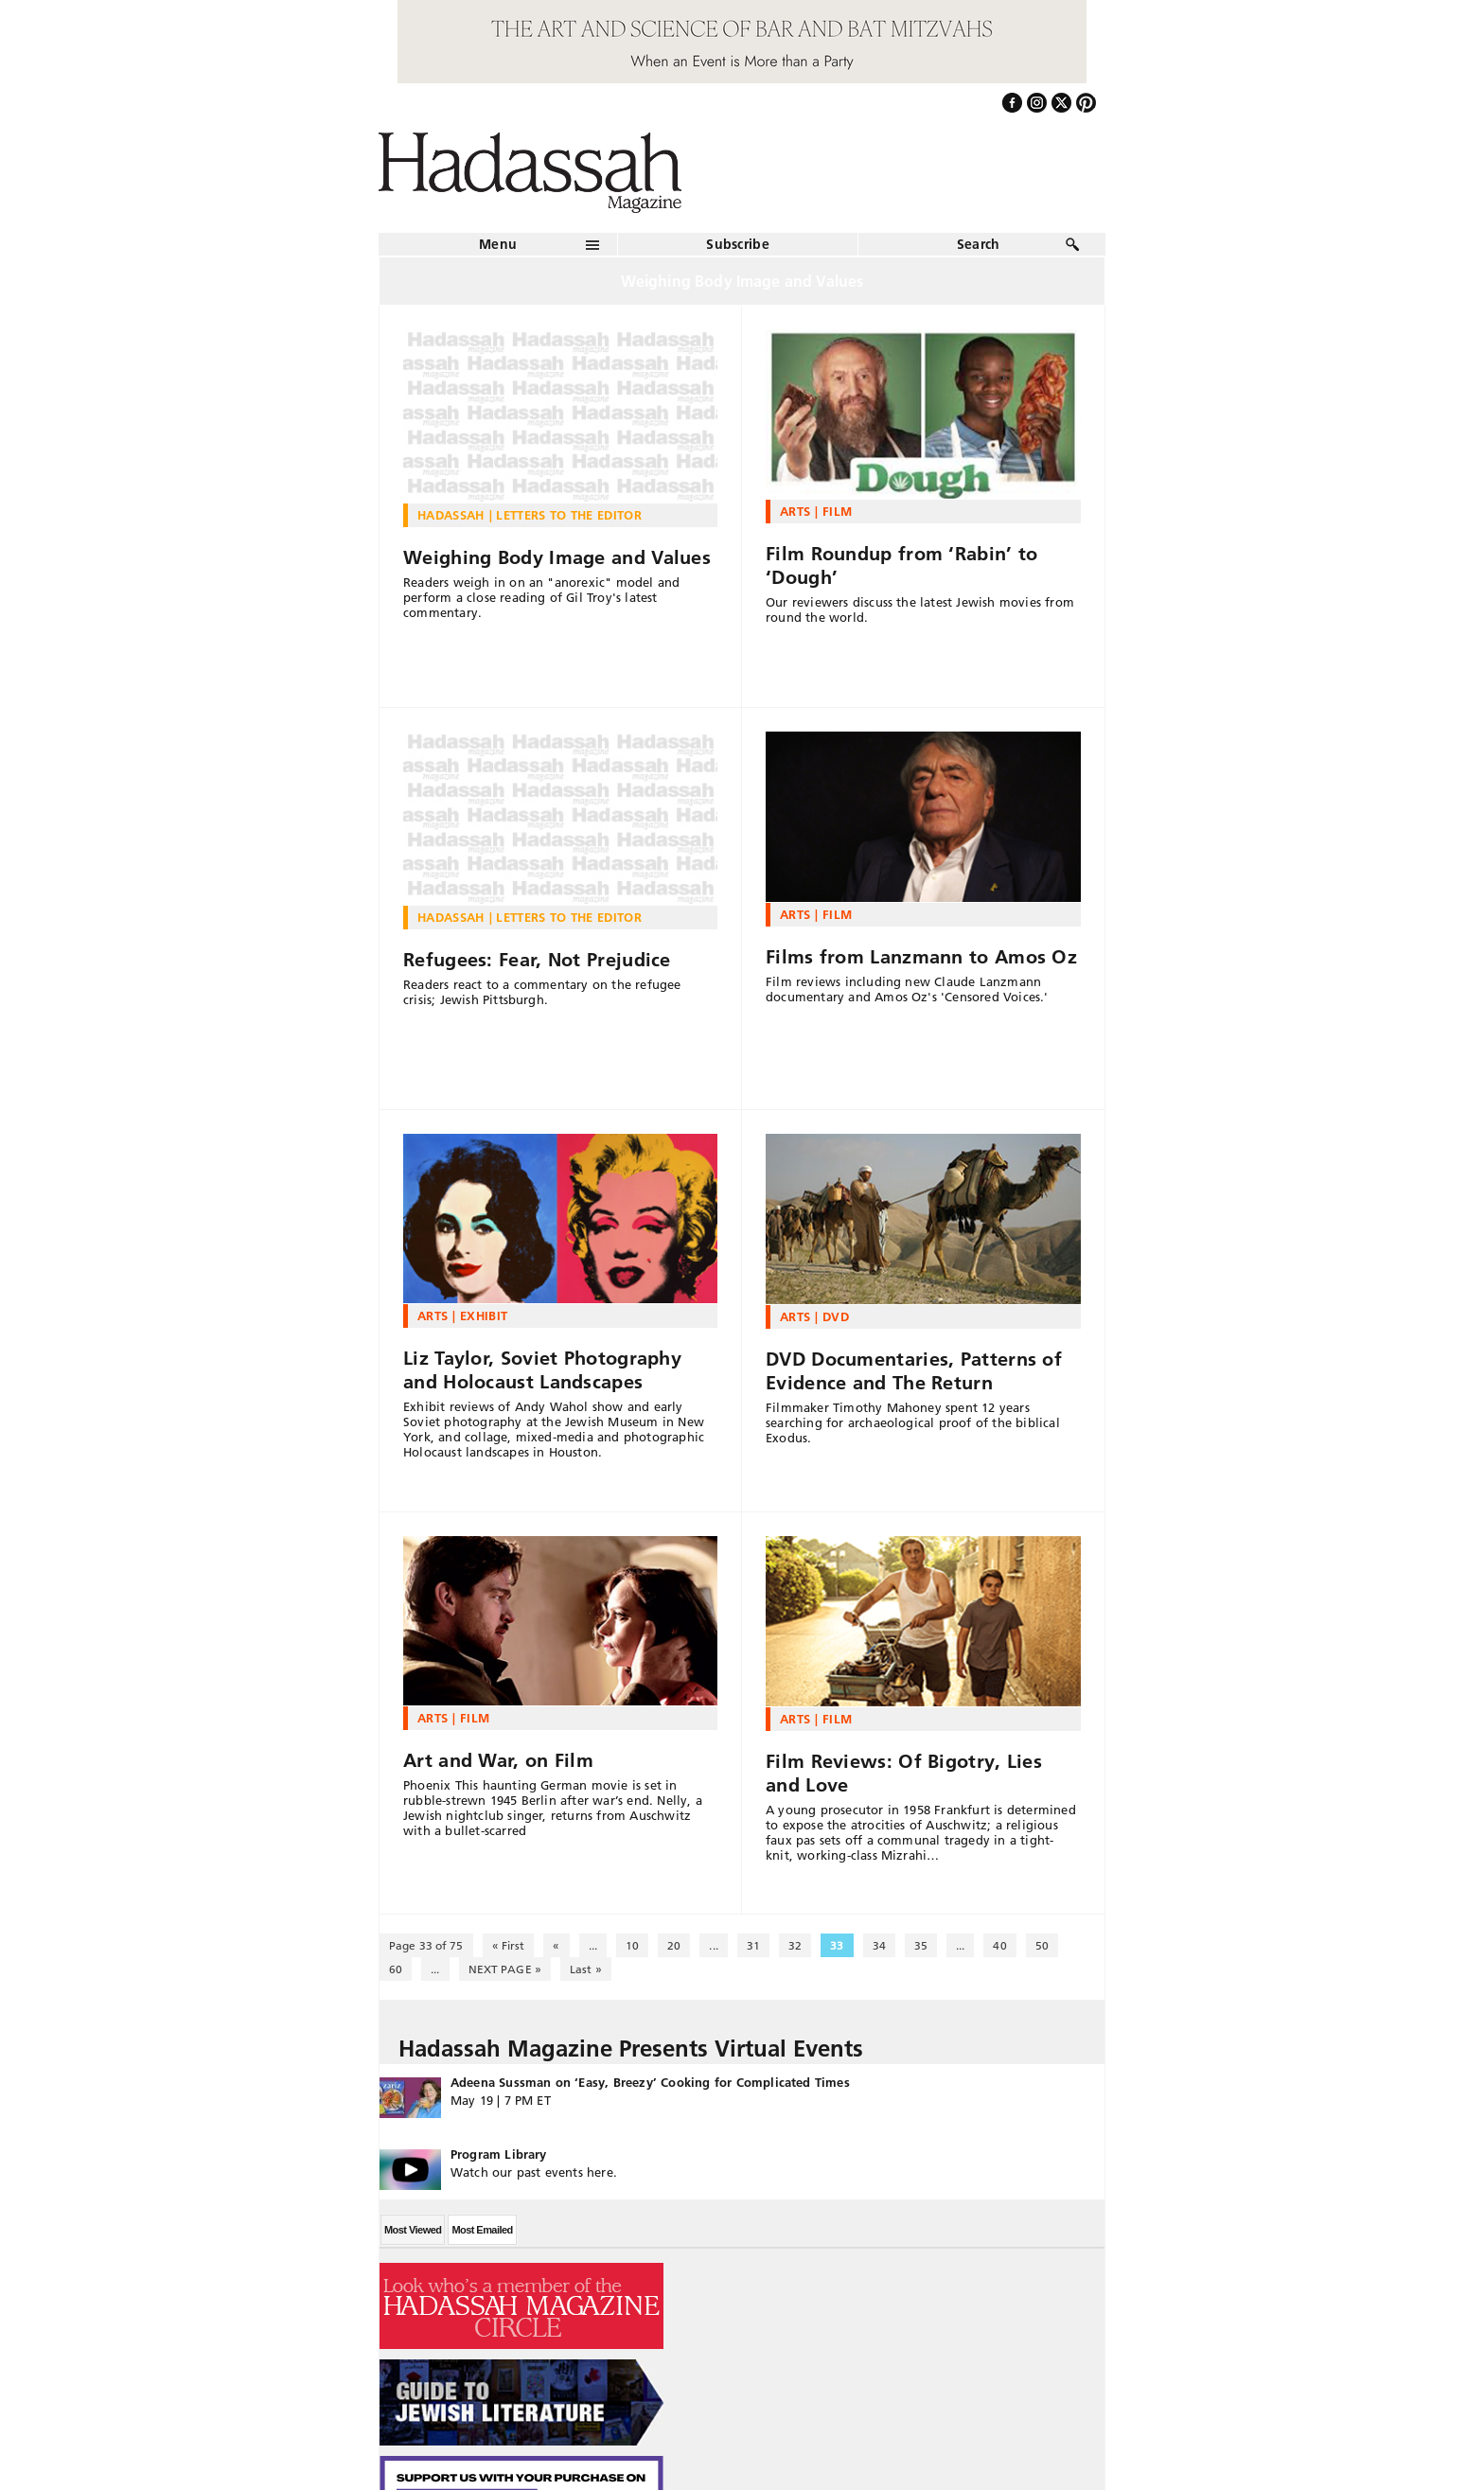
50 (1042, 1945)
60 (395, 1969)
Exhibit (483, 1315)
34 (879, 1945)
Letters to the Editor (569, 514)
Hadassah (451, 514)
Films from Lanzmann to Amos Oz (921, 956)
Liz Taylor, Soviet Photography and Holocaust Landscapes (542, 1370)
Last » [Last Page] (586, 1969)
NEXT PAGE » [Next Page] (504, 1969)
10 (632, 1945)
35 (921, 1945)
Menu (498, 244)
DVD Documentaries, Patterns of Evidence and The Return (914, 1371)
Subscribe (737, 244)
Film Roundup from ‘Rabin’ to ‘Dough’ (901, 565)
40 (999, 1945)
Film (837, 511)
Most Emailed (481, 2229)
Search (978, 244)
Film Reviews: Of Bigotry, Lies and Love (904, 1773)
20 (673, 1945)
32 (795, 1945)
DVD (835, 1316)
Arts (795, 511)
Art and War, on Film (498, 1760)
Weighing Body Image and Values (557, 557)
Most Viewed (412, 2229)
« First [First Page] (508, 1945)
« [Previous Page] (556, 1945)
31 (753, 1945)
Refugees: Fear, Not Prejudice (537, 959)
